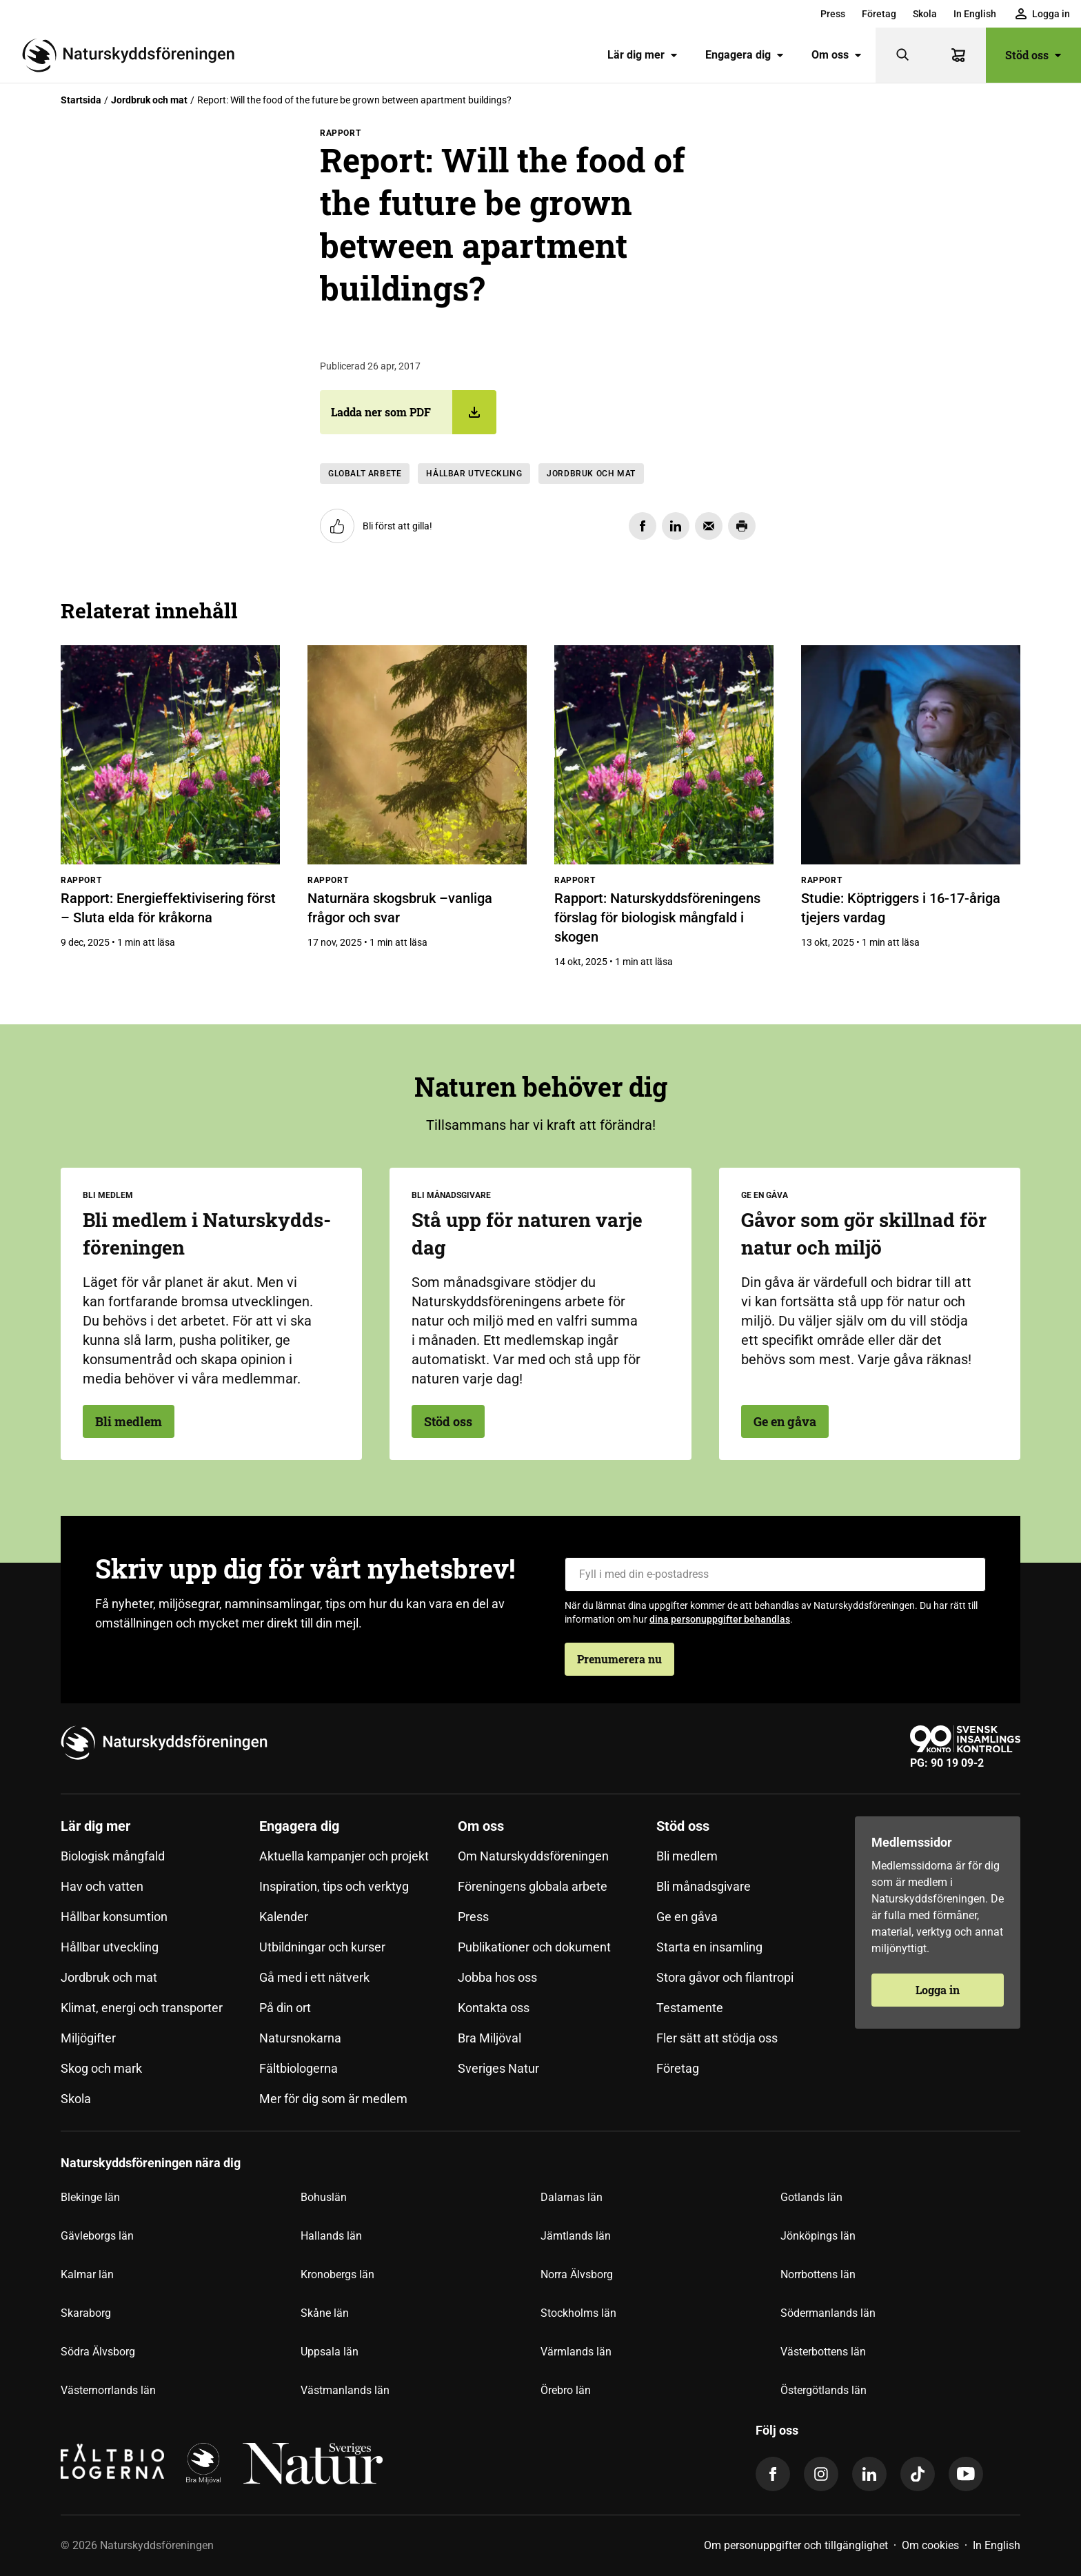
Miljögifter (88, 2038)
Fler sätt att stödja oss (717, 2038)
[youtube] (966, 2474)
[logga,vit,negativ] (313, 2463)
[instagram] (821, 2474)
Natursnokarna (300, 2038)
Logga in (938, 1989)
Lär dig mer (642, 54)
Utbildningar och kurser (322, 1947)
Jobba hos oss (497, 1977)
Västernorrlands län (108, 2390)
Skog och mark (101, 2068)
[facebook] (773, 2474)
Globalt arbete (364, 473)
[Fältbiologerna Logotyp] (112, 2464)
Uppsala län (329, 2351)
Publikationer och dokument (534, 1947)
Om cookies (930, 2545)
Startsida (81, 99)
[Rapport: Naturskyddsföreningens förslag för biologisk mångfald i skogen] (664, 754)
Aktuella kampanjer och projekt (344, 1856)
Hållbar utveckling (474, 473)
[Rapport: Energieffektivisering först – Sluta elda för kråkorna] (170, 754)
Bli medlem (128, 1421)
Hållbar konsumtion (114, 1916)
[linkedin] (869, 2474)
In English (974, 13)
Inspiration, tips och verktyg (334, 1886)
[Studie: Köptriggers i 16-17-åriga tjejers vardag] (910, 754)
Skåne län (325, 2313)
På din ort (285, 2007)
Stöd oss (1033, 55)
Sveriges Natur (498, 2068)
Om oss (836, 54)
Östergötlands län (823, 2390)
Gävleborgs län (97, 2235)
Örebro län (565, 2390)
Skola (925, 13)
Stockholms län (578, 2313)
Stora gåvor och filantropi (725, 1977)
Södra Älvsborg (98, 2351)
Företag (879, 13)
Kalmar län (87, 2274)
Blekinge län (90, 2197)
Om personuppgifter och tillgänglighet (796, 2545)
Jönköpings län (818, 2235)
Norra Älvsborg (576, 2274)
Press (832, 13)
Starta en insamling (709, 1947)
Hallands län (331, 2235)
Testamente (689, 2007)
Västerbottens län (823, 2351)
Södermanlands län (828, 2313)
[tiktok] (917, 2474)
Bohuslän (324, 2197)
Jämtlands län (575, 2235)
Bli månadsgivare (703, 1886)
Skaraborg (86, 2313)
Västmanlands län (345, 2390)
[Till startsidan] (133, 55)
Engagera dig (744, 54)
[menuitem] (832, 14)
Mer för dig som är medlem (333, 2098)
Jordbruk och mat (149, 99)
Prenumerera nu (619, 1659)
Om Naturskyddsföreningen (533, 1856)
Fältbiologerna (298, 2068)
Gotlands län (811, 2197)
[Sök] (903, 55)
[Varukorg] (958, 55)
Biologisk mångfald (113, 1856)
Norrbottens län (818, 2274)
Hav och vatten (102, 1886)
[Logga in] (1042, 14)
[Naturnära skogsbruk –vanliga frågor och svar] (417, 754)
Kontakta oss (493, 2007)
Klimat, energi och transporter (142, 2007)
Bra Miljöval (489, 2038)
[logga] (203, 2463)
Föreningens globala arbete (532, 1886)
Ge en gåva (785, 1421)
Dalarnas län (571, 2197)
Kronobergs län (337, 2274)
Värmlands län (576, 2351)
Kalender (283, 1916)
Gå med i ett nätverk (314, 1977)
